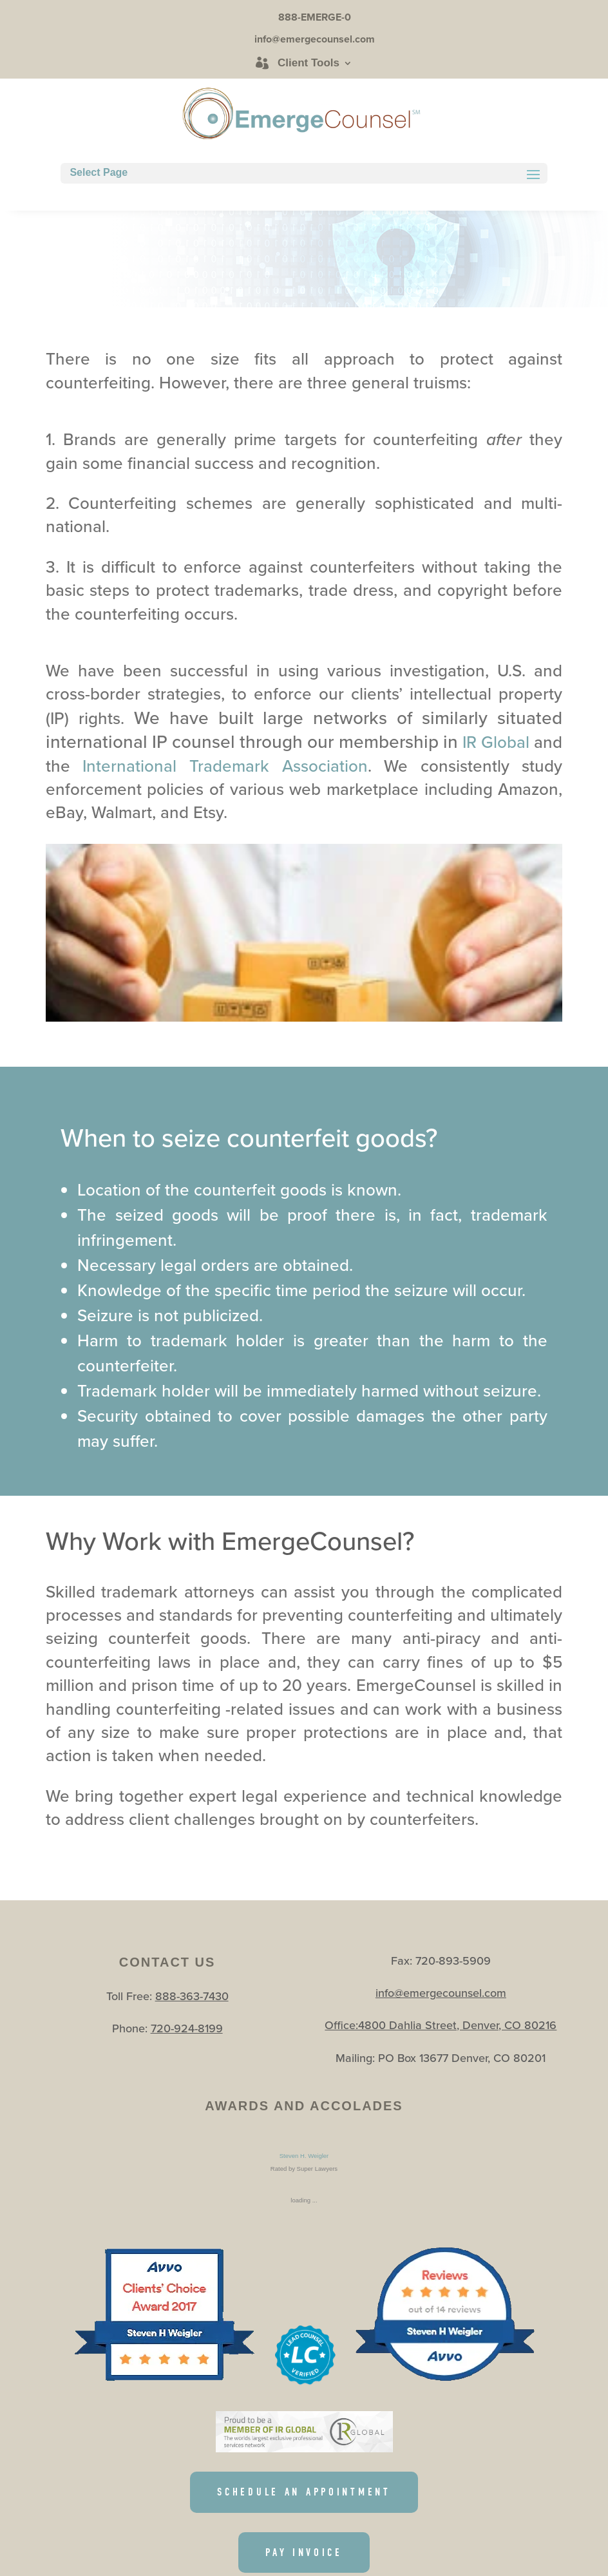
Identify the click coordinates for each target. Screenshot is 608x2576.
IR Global (498, 742)
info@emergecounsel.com (440, 1993)
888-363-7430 (192, 1996)
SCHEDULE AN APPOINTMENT (304, 2492)
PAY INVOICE (304, 2553)
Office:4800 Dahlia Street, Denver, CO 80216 (440, 2025)
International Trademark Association (224, 766)
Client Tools (308, 63)
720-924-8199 (187, 2028)
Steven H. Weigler (304, 2155)
